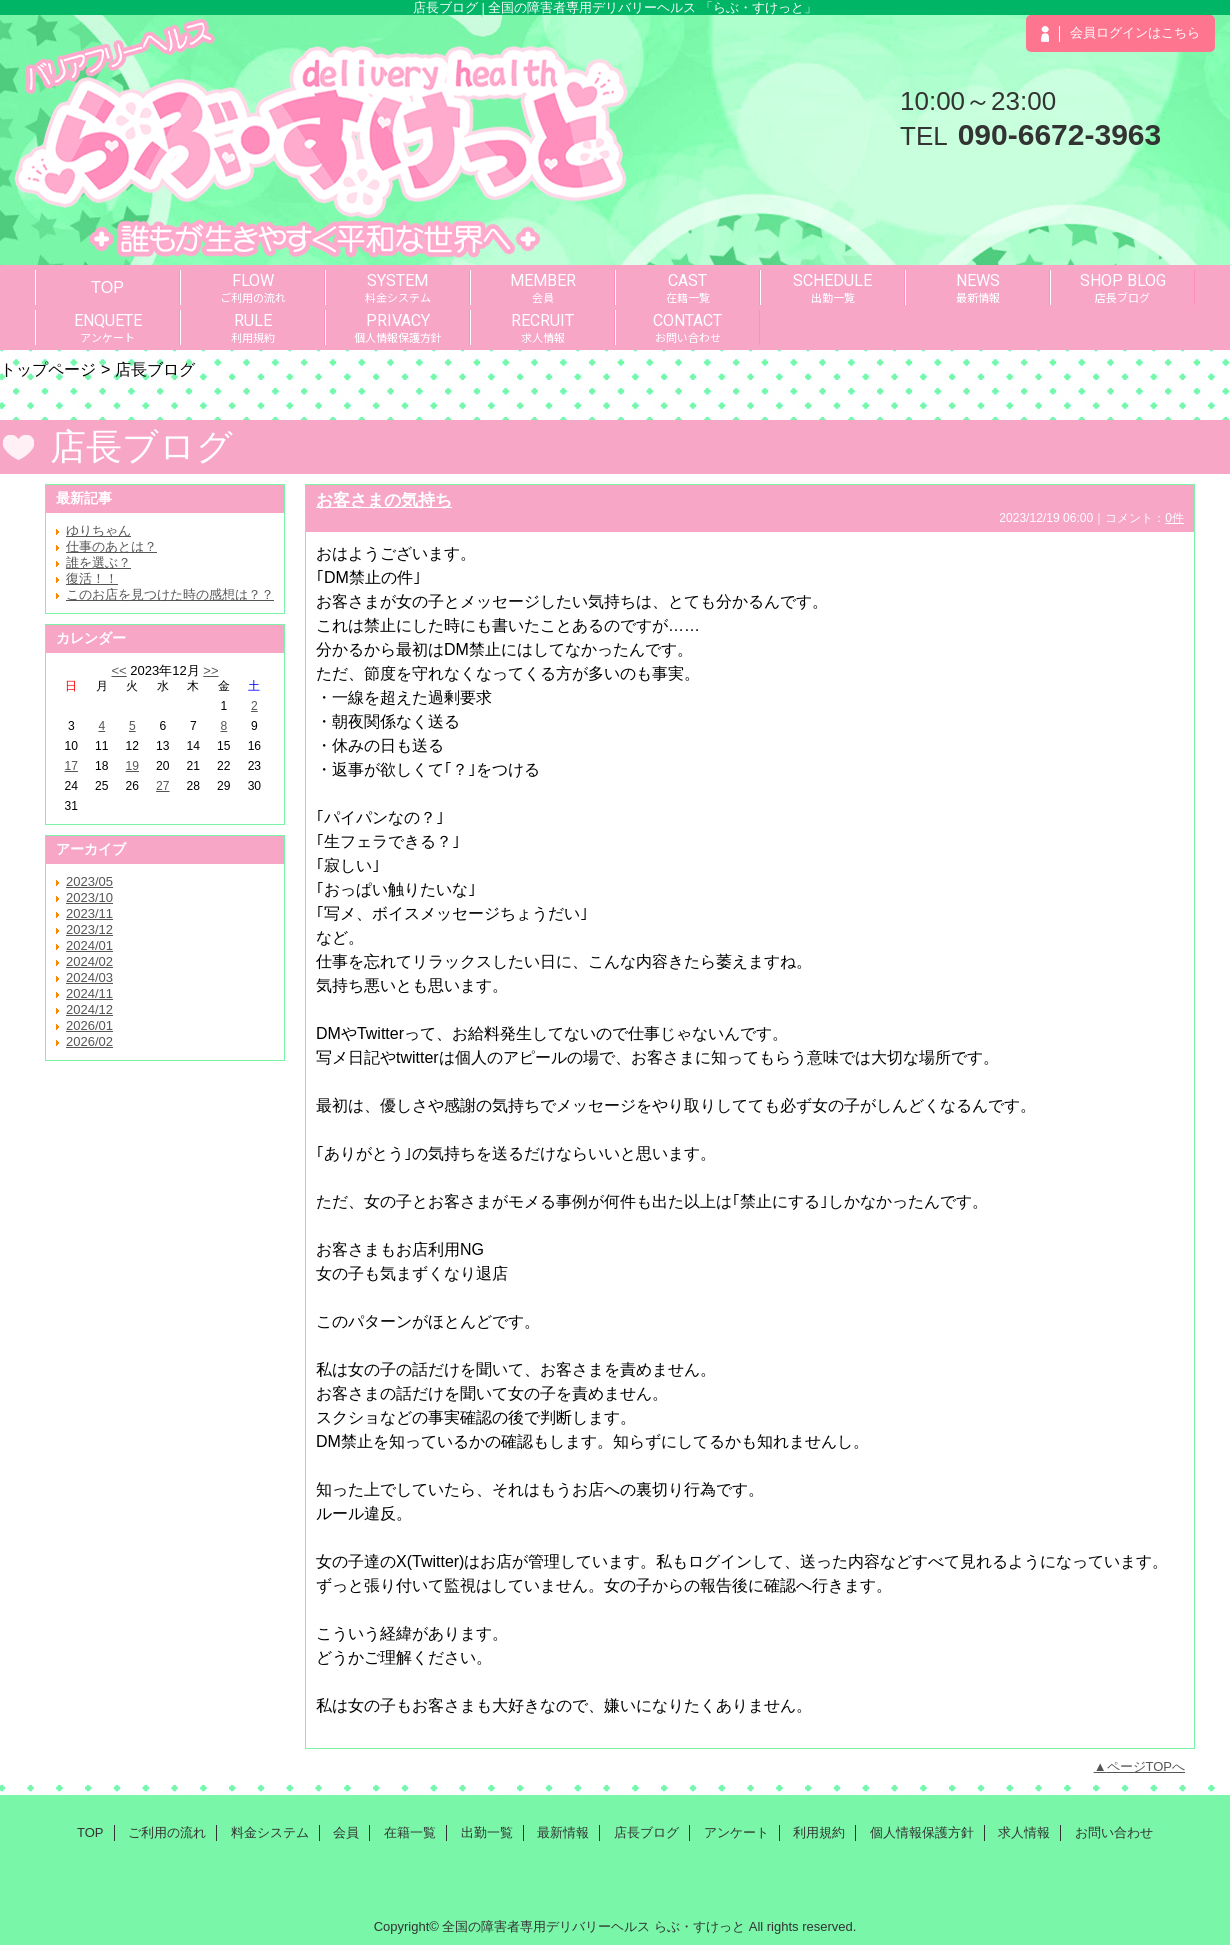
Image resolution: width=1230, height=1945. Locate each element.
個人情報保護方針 (922, 1832)
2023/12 (89, 929)
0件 (1174, 518)
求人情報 (1024, 1832)
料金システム (270, 1832)
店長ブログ (646, 1832)
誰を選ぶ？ (98, 562)
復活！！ (92, 578)
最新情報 (563, 1832)
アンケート (736, 1832)
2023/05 (89, 881)
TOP (107, 287)
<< (118, 670)
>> (210, 670)
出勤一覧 (487, 1832)
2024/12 (89, 1009)
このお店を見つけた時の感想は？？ (170, 594)
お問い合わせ (1114, 1832)
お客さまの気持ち (384, 500)
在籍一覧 (410, 1832)
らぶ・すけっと (699, 1926)
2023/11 (89, 913)
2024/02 (89, 961)
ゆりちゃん (98, 530)
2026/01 (89, 1025)
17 (71, 766)
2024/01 (89, 945)
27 (162, 786)
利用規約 (819, 1832)
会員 (346, 1832)
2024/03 (89, 977)
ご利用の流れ (167, 1832)
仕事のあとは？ (111, 546)
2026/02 (89, 1041)
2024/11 (89, 993)
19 (132, 766)
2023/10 (89, 897)
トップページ (48, 369)
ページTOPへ (1146, 1766)
